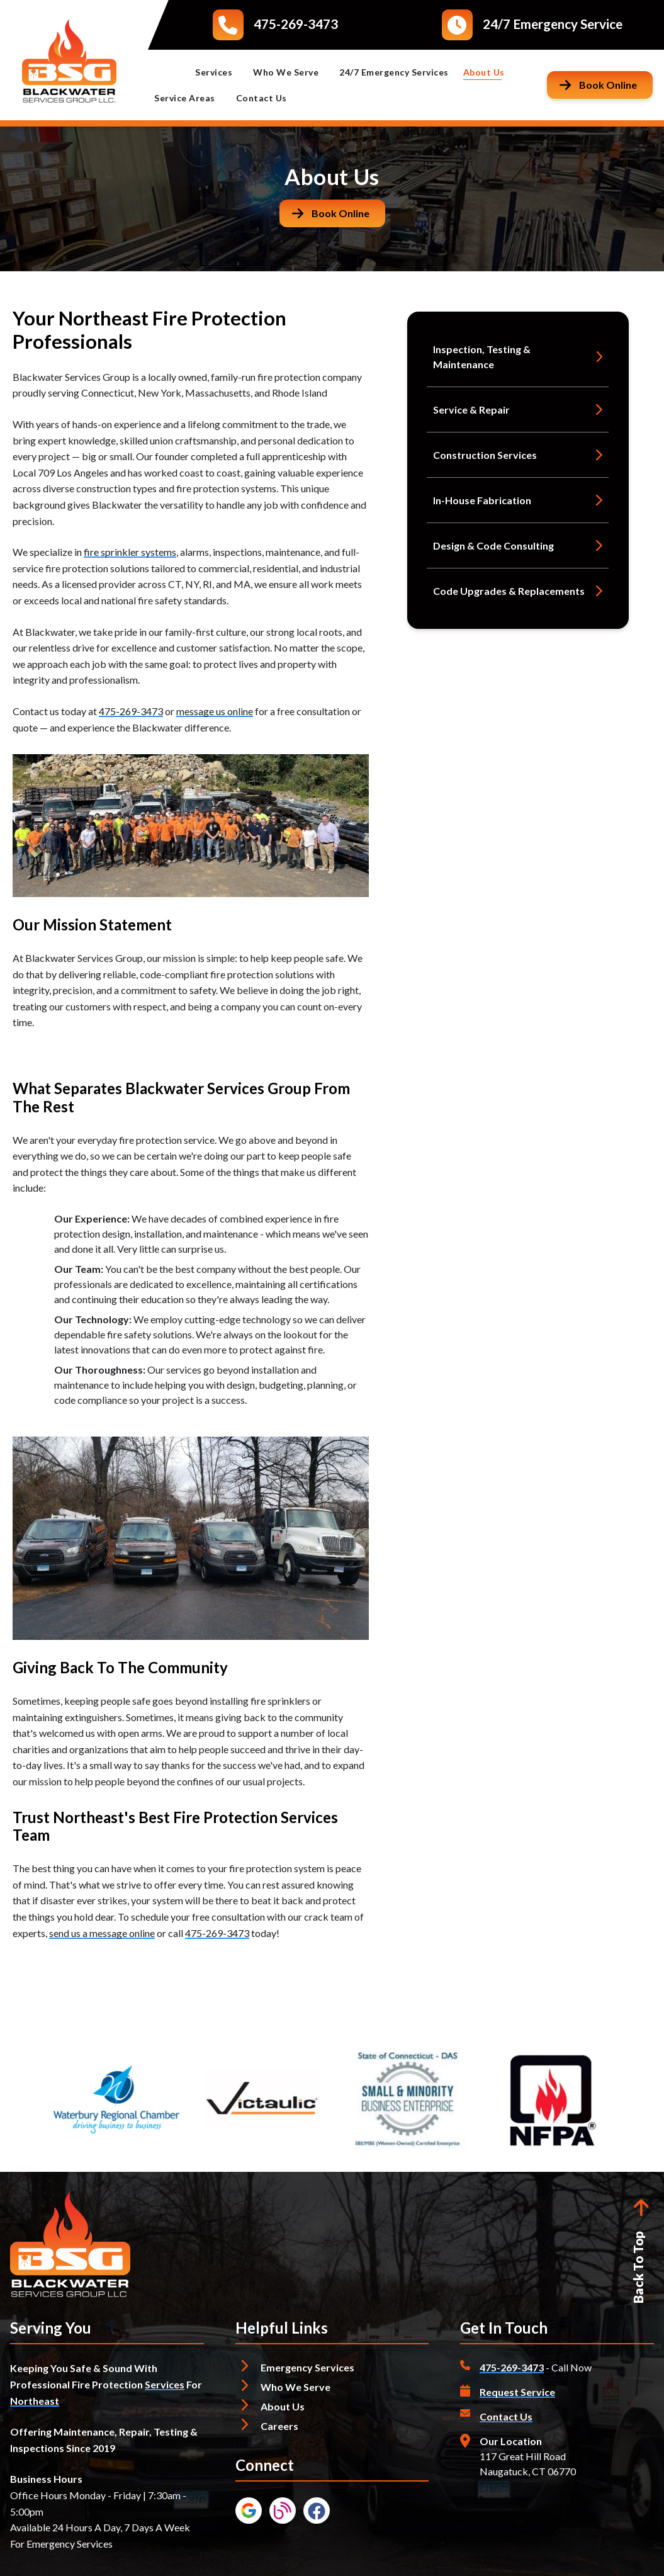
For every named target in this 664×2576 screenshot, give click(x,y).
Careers (279, 2426)
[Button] (600, 84)
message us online (214, 711)
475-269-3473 (296, 23)
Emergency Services (307, 2367)
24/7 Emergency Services (394, 72)
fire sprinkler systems (130, 552)
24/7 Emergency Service (552, 23)
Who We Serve (291, 72)
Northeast (34, 2401)
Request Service (517, 2392)
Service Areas (190, 98)
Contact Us (261, 98)
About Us (489, 72)
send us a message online (102, 1933)
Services (219, 72)
